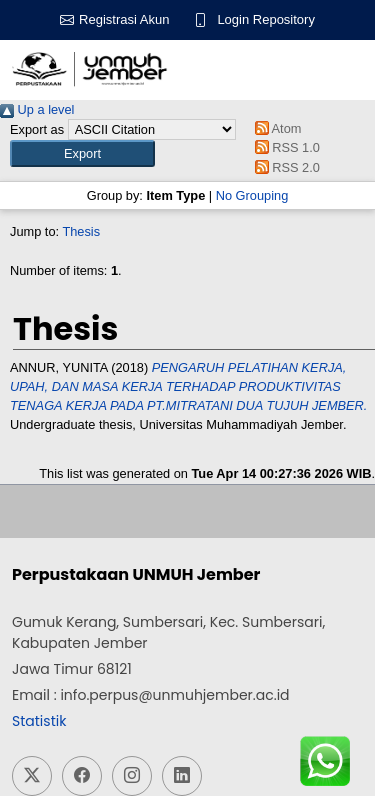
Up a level (37, 109)
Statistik (39, 721)
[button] (82, 153)
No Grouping (252, 195)
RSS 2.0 (284, 167)
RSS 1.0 (284, 147)
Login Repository (266, 19)
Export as (37, 129)
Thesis (81, 231)
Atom (274, 128)
